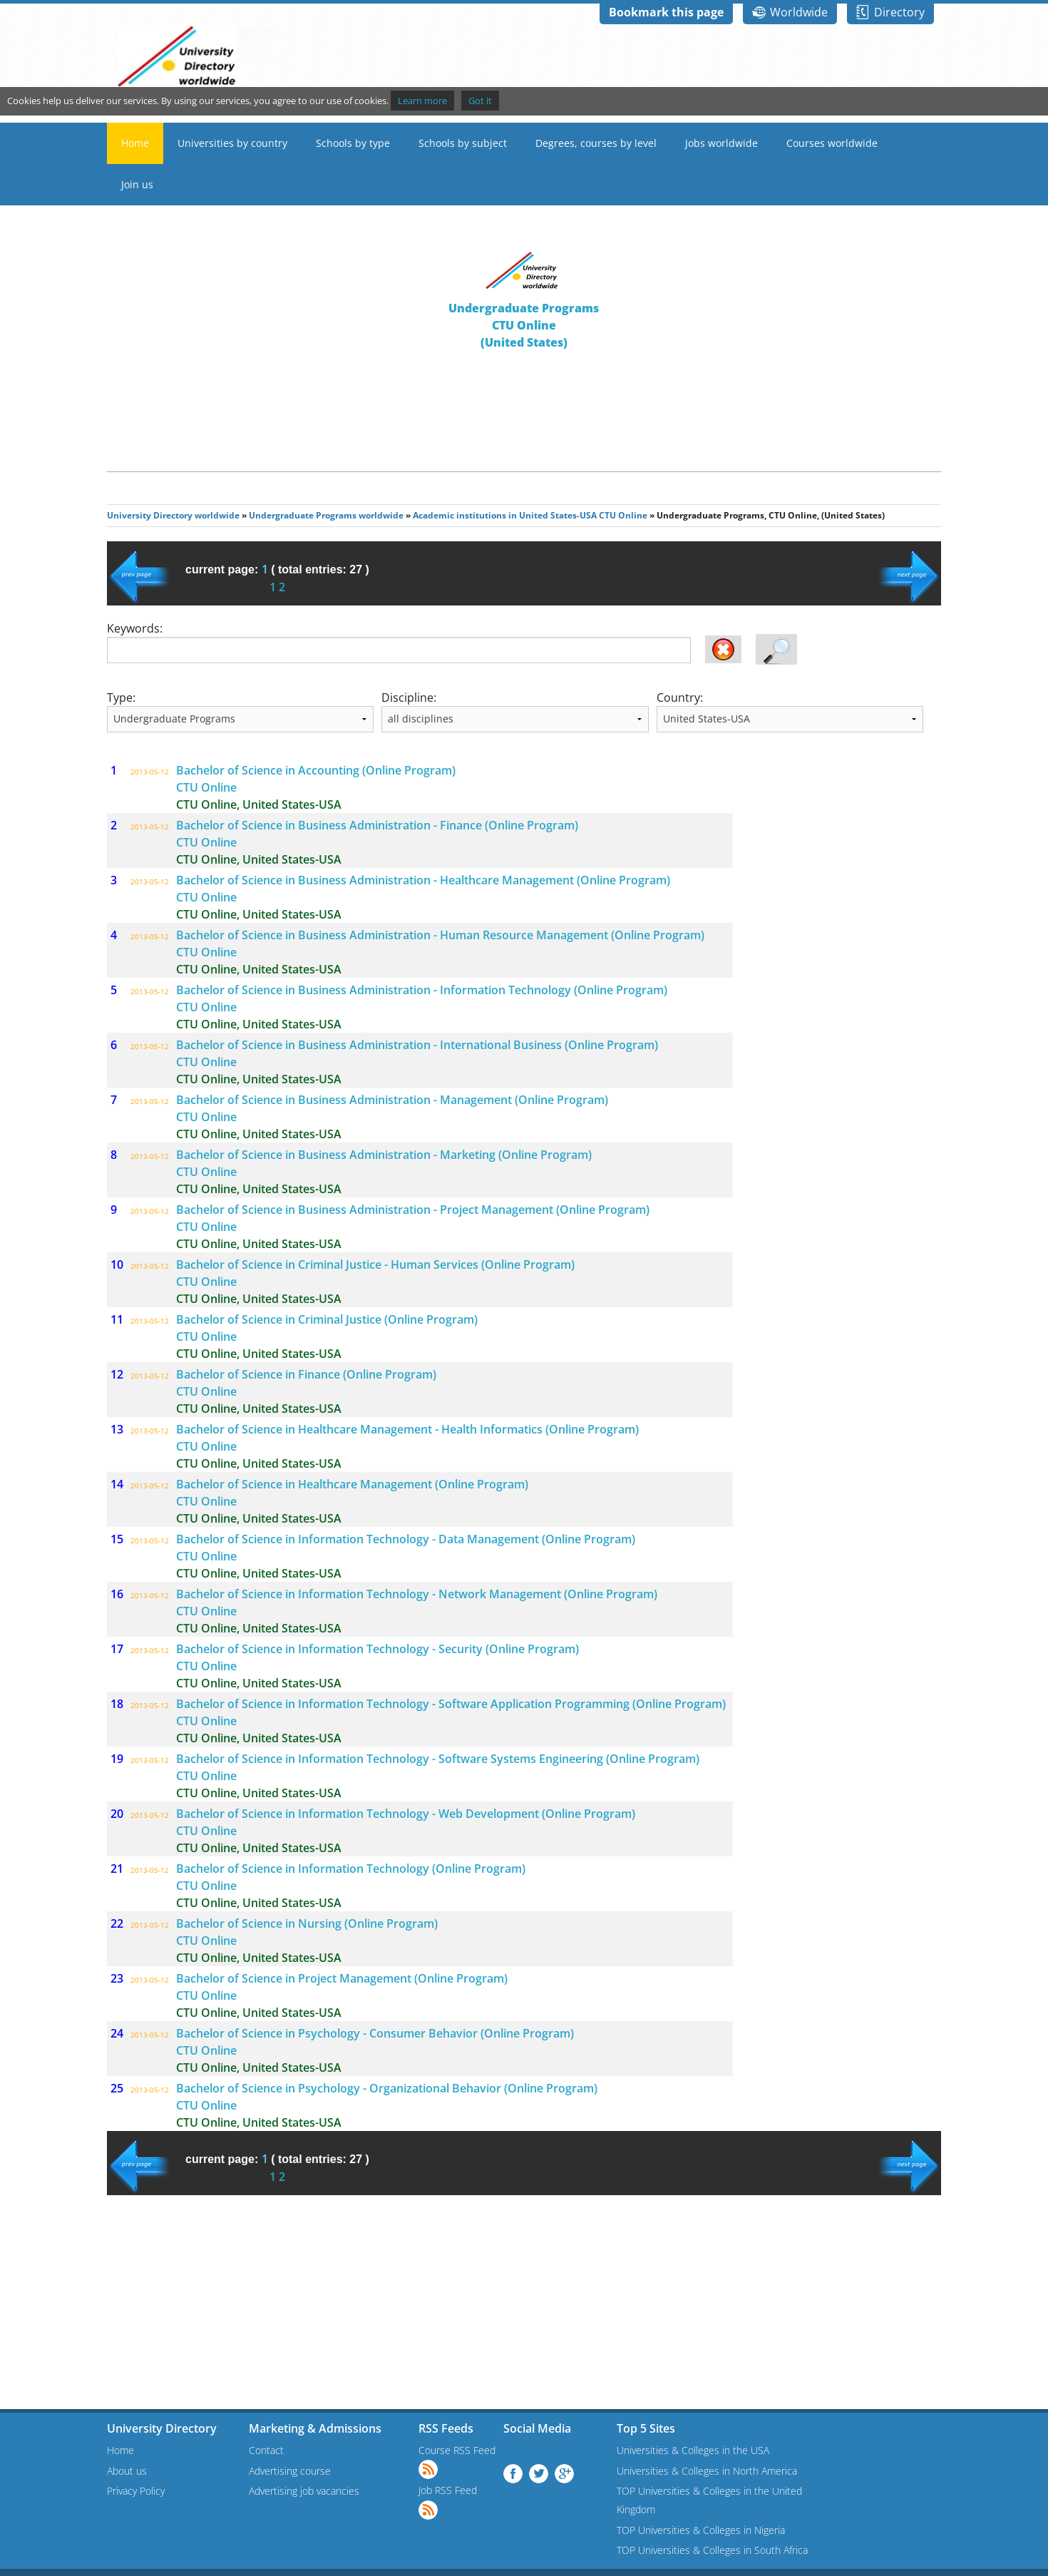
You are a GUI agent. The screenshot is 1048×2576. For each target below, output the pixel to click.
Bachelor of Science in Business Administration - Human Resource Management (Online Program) (440, 935)
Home (135, 143)
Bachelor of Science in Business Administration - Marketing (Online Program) (384, 1154)
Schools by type (353, 143)
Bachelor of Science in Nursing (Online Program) (307, 1923)
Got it (480, 100)
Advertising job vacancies (304, 2491)
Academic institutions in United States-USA (505, 515)
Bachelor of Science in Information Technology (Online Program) (350, 1868)
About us (127, 2471)
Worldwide (799, 12)
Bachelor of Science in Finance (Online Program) (306, 1374)
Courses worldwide (832, 143)
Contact (266, 2450)
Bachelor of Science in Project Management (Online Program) (342, 1978)
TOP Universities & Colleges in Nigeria (701, 2530)
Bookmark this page (666, 12)
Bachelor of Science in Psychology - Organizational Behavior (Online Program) (386, 2088)
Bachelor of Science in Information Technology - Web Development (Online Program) (405, 1813)
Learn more (422, 100)
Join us (137, 184)
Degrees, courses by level (596, 143)
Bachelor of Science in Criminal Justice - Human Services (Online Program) (375, 1264)
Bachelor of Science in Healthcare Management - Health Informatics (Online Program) (407, 1429)
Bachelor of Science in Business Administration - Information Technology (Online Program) (421, 990)
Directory (899, 12)
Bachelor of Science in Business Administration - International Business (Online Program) (417, 1045)
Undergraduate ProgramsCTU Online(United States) (523, 325)
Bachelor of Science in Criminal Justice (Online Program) (327, 1319)
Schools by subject (462, 143)
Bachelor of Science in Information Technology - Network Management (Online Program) (416, 1594)
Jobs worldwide (721, 143)
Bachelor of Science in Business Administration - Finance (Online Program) (377, 825)
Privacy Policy (136, 2491)
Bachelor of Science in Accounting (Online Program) (316, 770)
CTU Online (623, 515)
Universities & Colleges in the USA (693, 2450)
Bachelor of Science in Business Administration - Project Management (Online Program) (412, 1209)
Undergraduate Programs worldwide (326, 515)
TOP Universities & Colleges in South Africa (712, 2550)
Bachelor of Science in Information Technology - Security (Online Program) (377, 1649)
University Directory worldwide (173, 515)
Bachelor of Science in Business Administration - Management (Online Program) (392, 1100)
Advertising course (290, 2471)
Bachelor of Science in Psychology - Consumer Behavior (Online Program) (375, 2033)
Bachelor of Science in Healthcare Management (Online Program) (352, 1484)
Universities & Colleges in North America (707, 2471)
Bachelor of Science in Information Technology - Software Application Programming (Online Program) (451, 1704)
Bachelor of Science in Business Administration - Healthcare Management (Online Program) (423, 880)
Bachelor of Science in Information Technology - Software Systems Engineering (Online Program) (437, 1759)
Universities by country (232, 143)
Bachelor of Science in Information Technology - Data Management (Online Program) (405, 1539)
